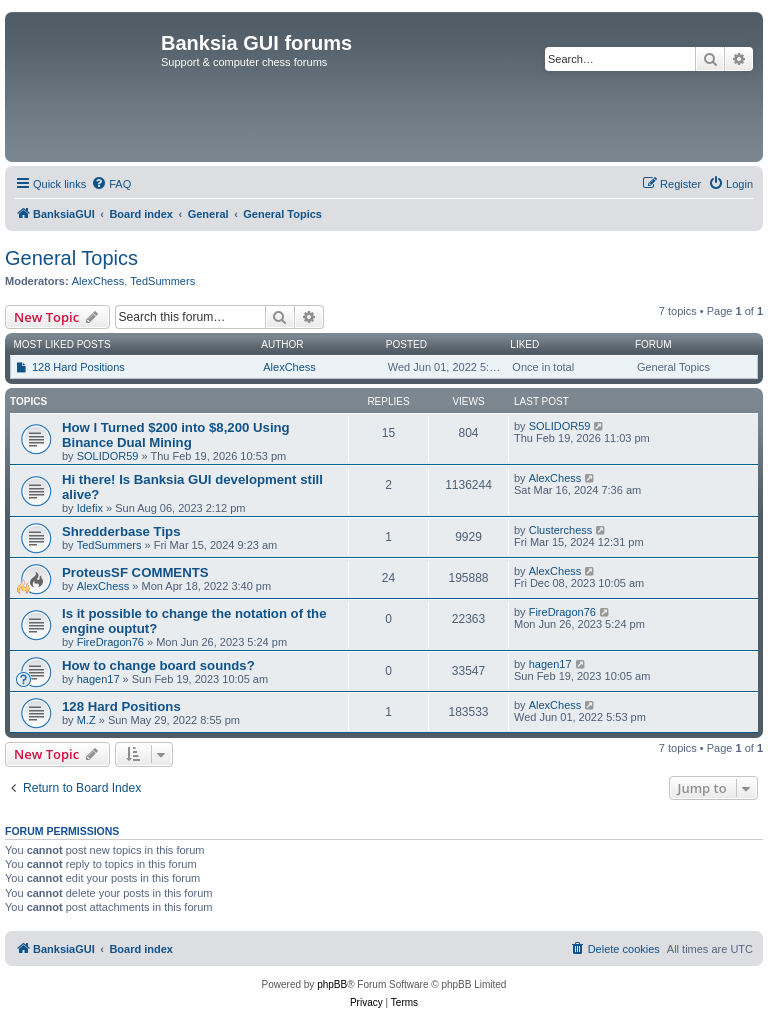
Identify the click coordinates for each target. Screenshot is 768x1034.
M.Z (86, 720)
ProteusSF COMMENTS (135, 572)
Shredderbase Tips (121, 531)
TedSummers (162, 281)
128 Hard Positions (78, 367)
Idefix (90, 508)
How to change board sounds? (158, 665)
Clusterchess (561, 530)
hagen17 (98, 679)
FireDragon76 (110, 642)
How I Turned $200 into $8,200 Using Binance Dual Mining (176, 435)
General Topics (71, 258)
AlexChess (98, 281)
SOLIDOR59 (108, 456)
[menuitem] (111, 184)
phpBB (332, 984)
